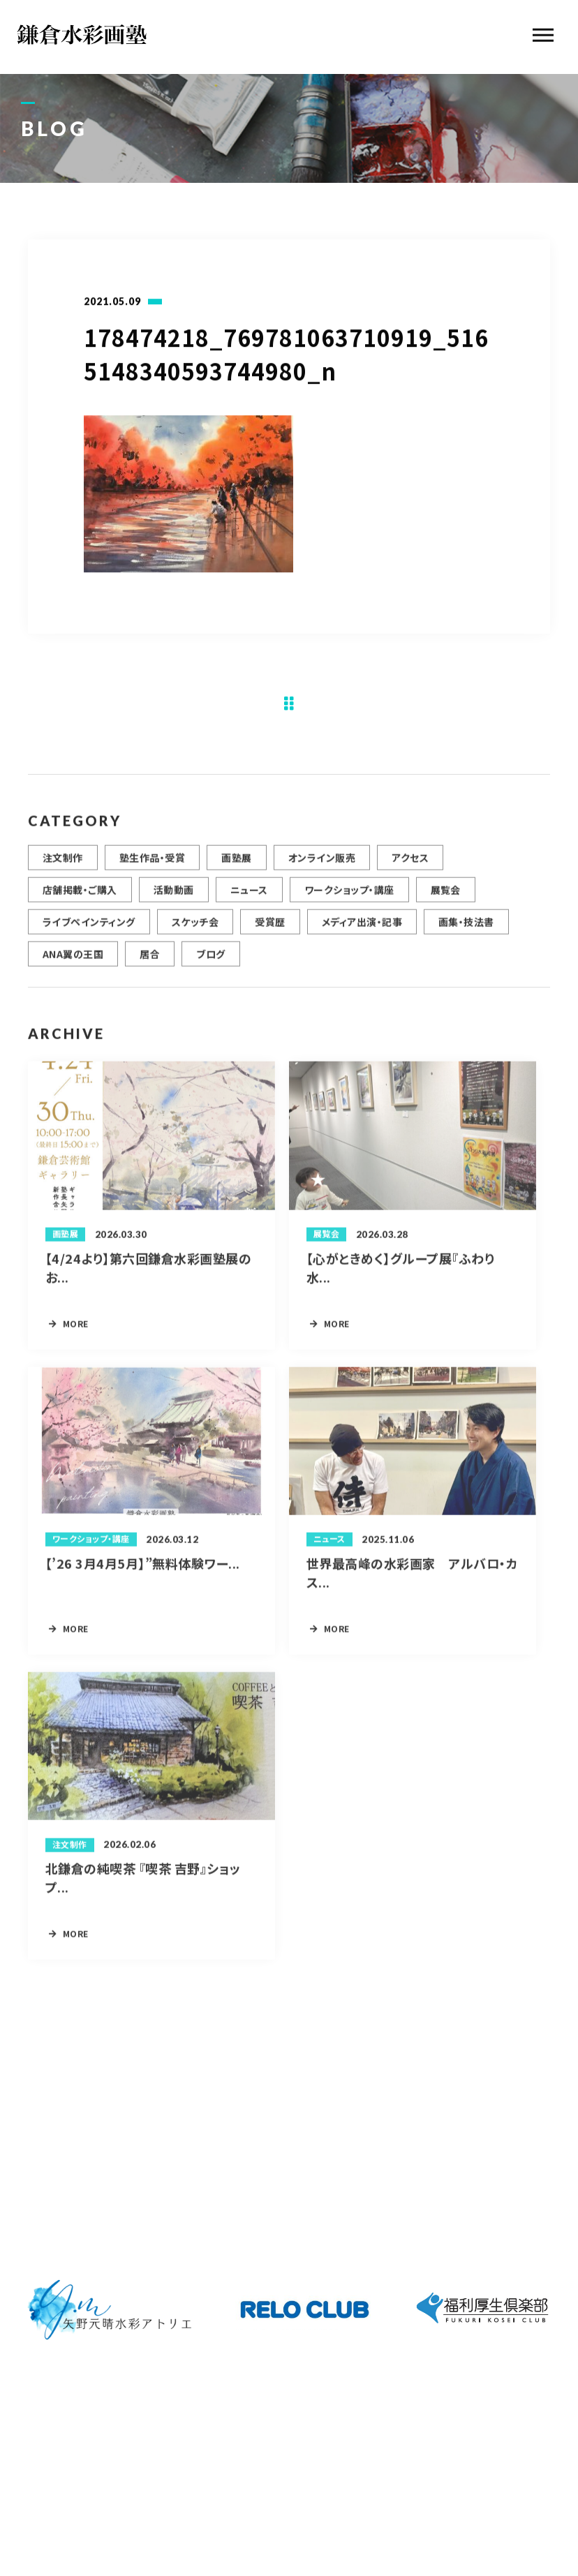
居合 (150, 962)
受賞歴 (270, 930)
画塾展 (236, 865)
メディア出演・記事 (362, 930)
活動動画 (174, 897)
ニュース (249, 897)
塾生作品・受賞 (152, 865)
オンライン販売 (321, 865)
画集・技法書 (466, 930)
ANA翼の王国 (73, 962)
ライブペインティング (89, 930)
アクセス (410, 865)
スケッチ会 (195, 930)
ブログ (210, 962)
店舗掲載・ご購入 (80, 897)
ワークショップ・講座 (349, 897)
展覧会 (446, 897)
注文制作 (63, 865)
